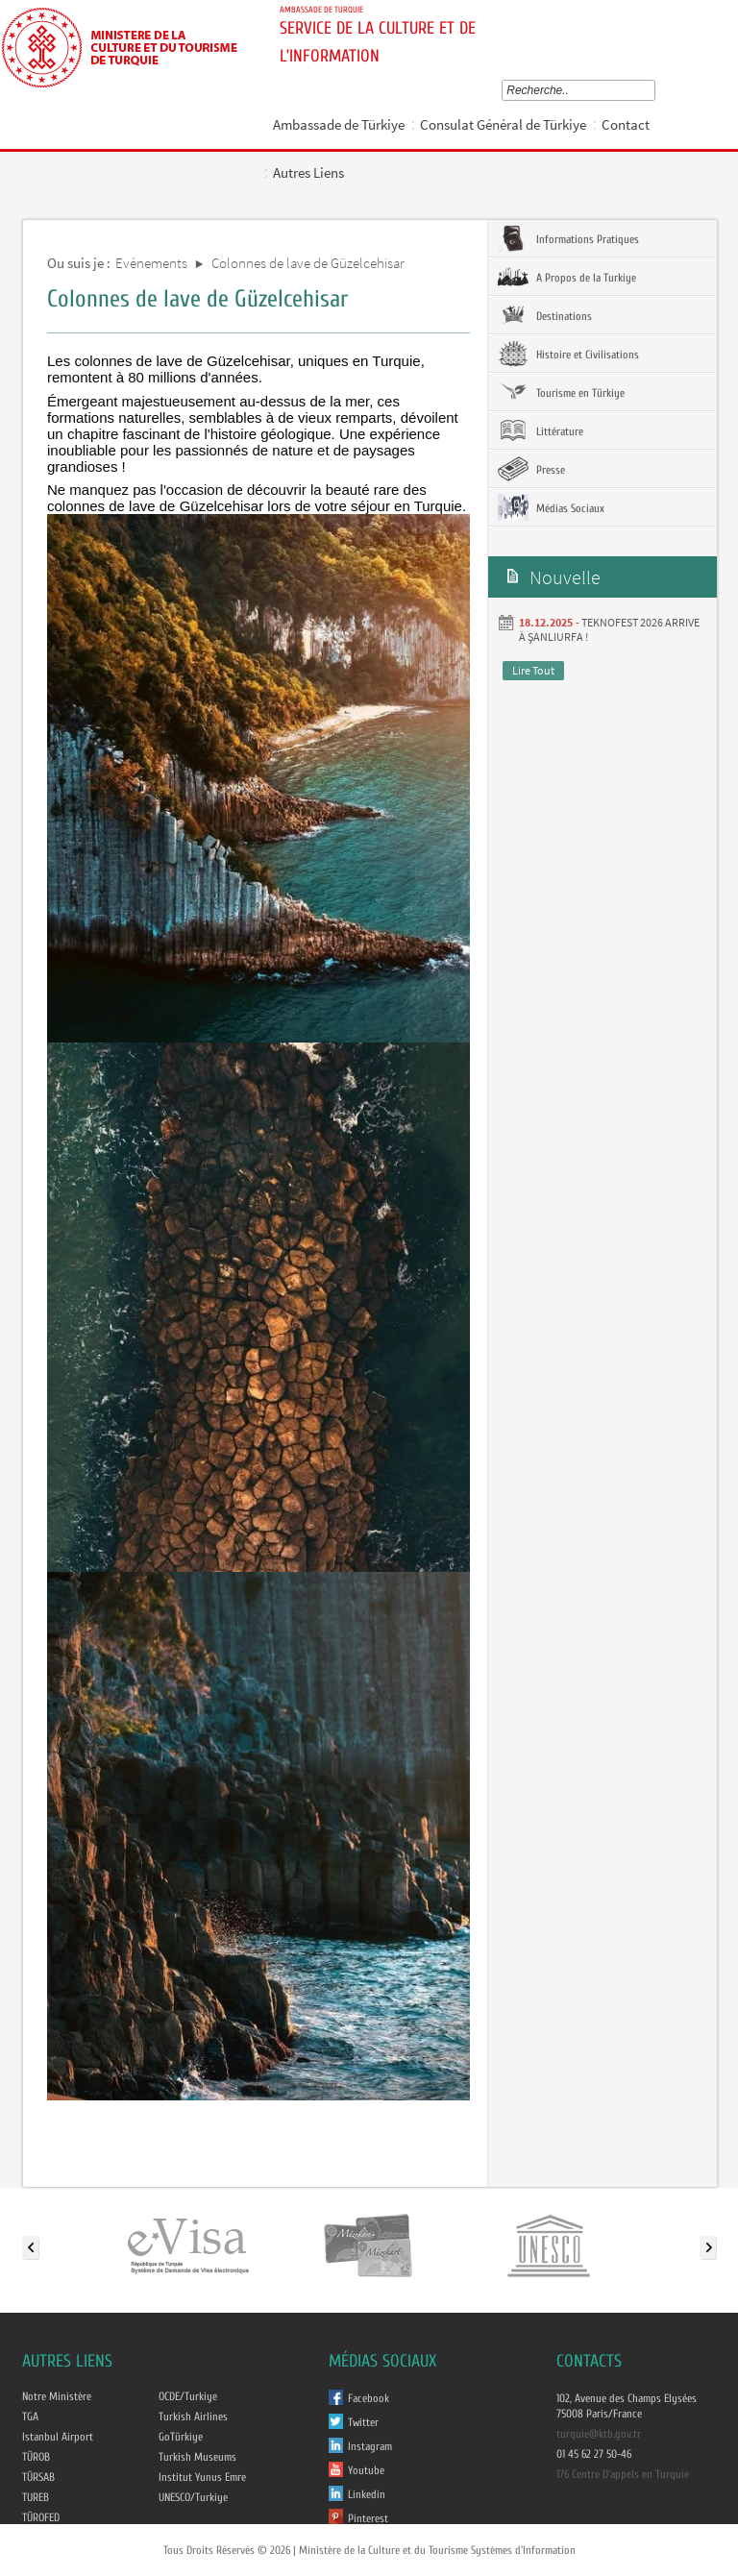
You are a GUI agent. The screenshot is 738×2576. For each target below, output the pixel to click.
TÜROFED (41, 2517)
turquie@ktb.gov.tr (598, 2434)
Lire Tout (533, 670)
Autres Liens (308, 172)
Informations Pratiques (568, 238)
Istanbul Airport (57, 2436)
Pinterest (368, 2518)
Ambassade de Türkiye (339, 124)
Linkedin (366, 2494)
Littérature (540, 430)
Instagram (370, 2446)
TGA (30, 2416)
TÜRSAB (38, 2477)
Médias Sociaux (551, 507)
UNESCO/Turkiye (193, 2497)
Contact (626, 124)
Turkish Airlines (193, 2416)
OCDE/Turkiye (188, 2396)
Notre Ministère (56, 2396)
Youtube (366, 2470)
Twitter (363, 2422)
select (653, 90)
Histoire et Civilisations (568, 353)
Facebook (368, 2398)
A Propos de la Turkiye (567, 276)
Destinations (545, 315)
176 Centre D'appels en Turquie (622, 2474)
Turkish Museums (197, 2457)
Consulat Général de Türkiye (503, 124)
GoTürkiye (181, 2436)
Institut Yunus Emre (202, 2477)
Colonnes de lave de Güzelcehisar (308, 263)
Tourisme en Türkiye (561, 392)
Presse (531, 468)
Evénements (151, 263)
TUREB (35, 2497)
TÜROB (36, 2457)
